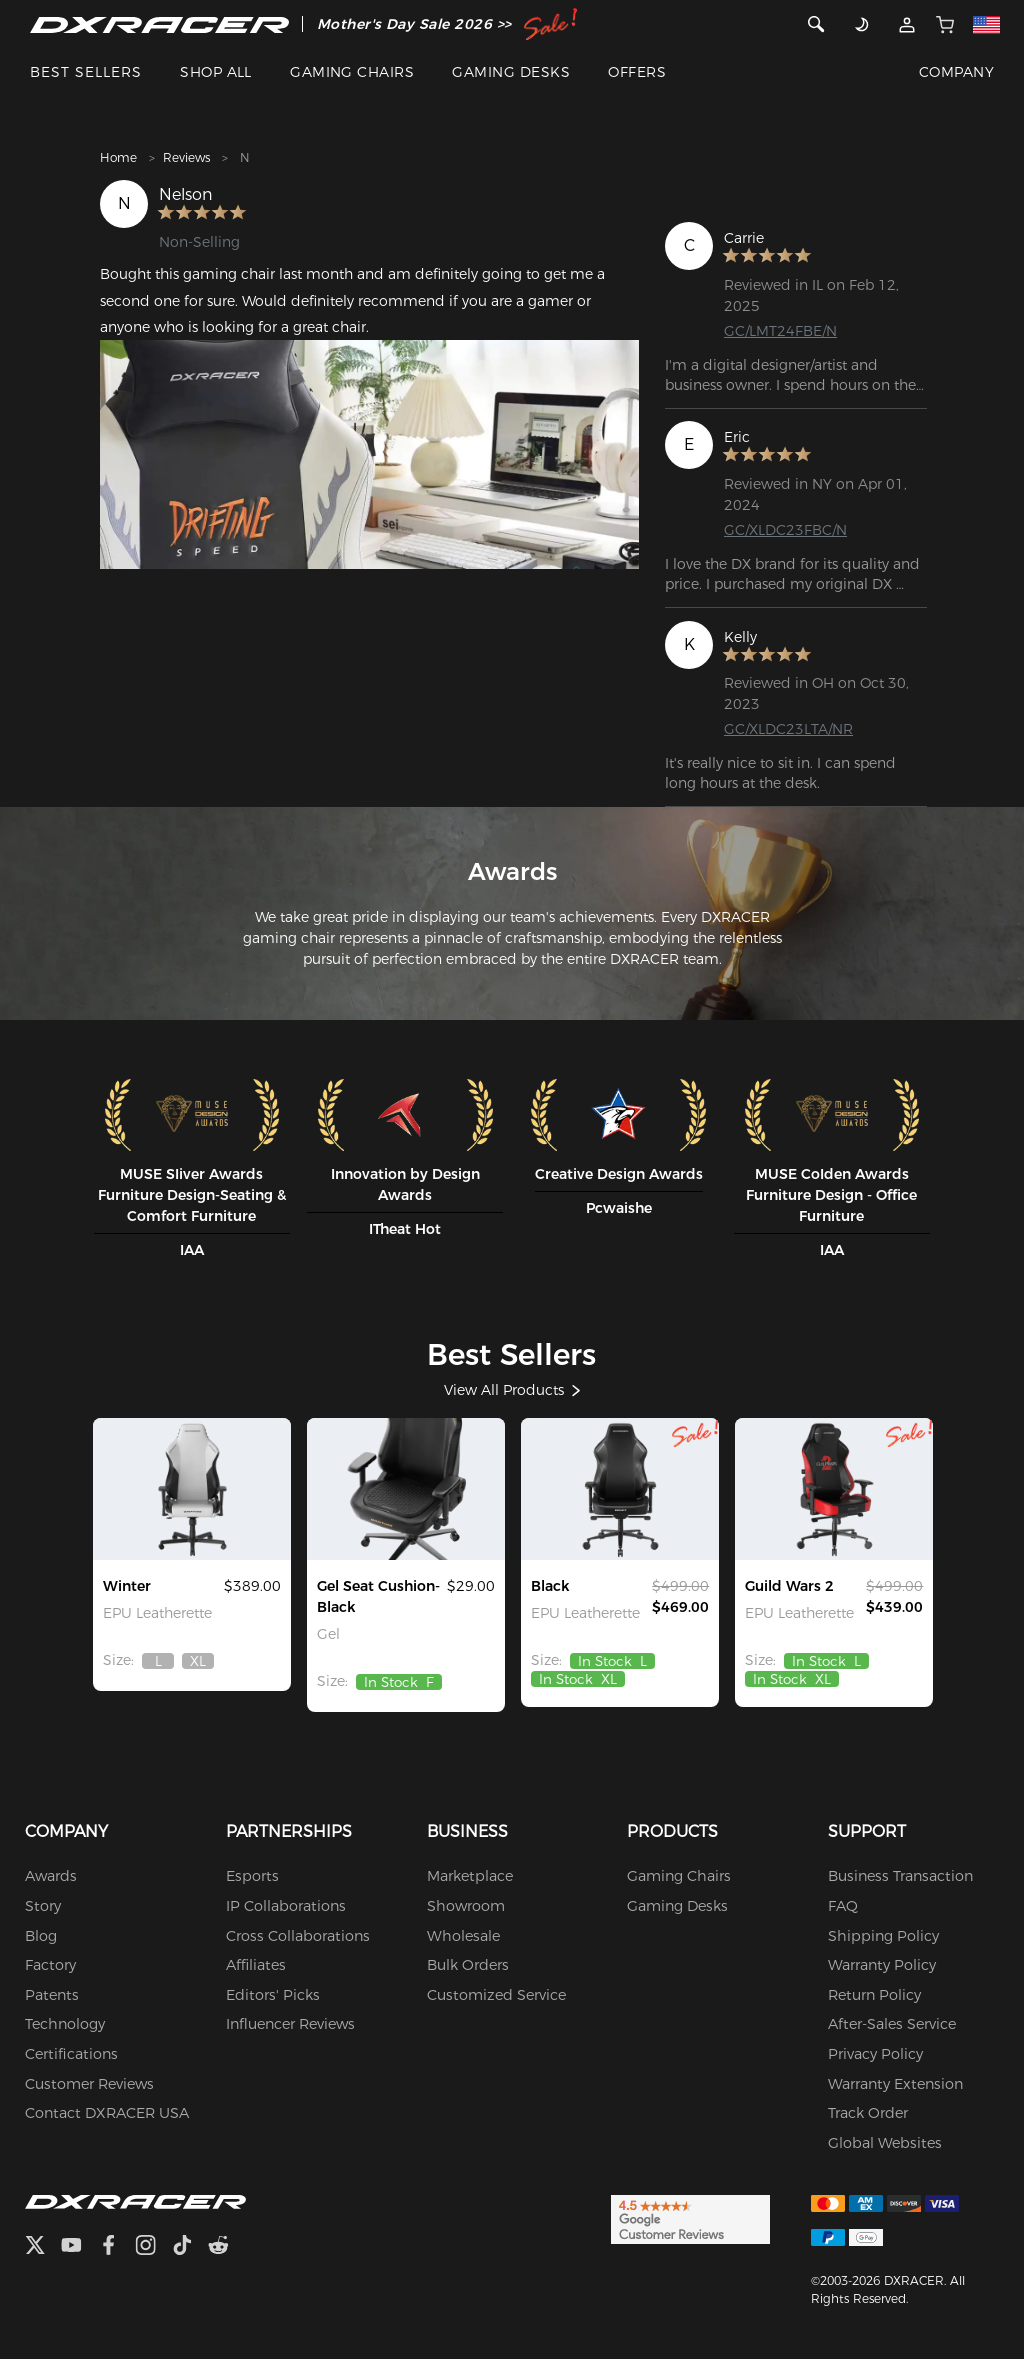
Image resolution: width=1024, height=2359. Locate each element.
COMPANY (956, 72)
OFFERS (637, 72)
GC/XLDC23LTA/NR (788, 729)
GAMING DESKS (511, 72)
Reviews (186, 157)
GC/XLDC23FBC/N (785, 530)
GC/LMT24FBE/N (780, 331)
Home (118, 157)
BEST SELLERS (86, 72)
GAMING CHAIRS (352, 72)
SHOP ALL (216, 72)
